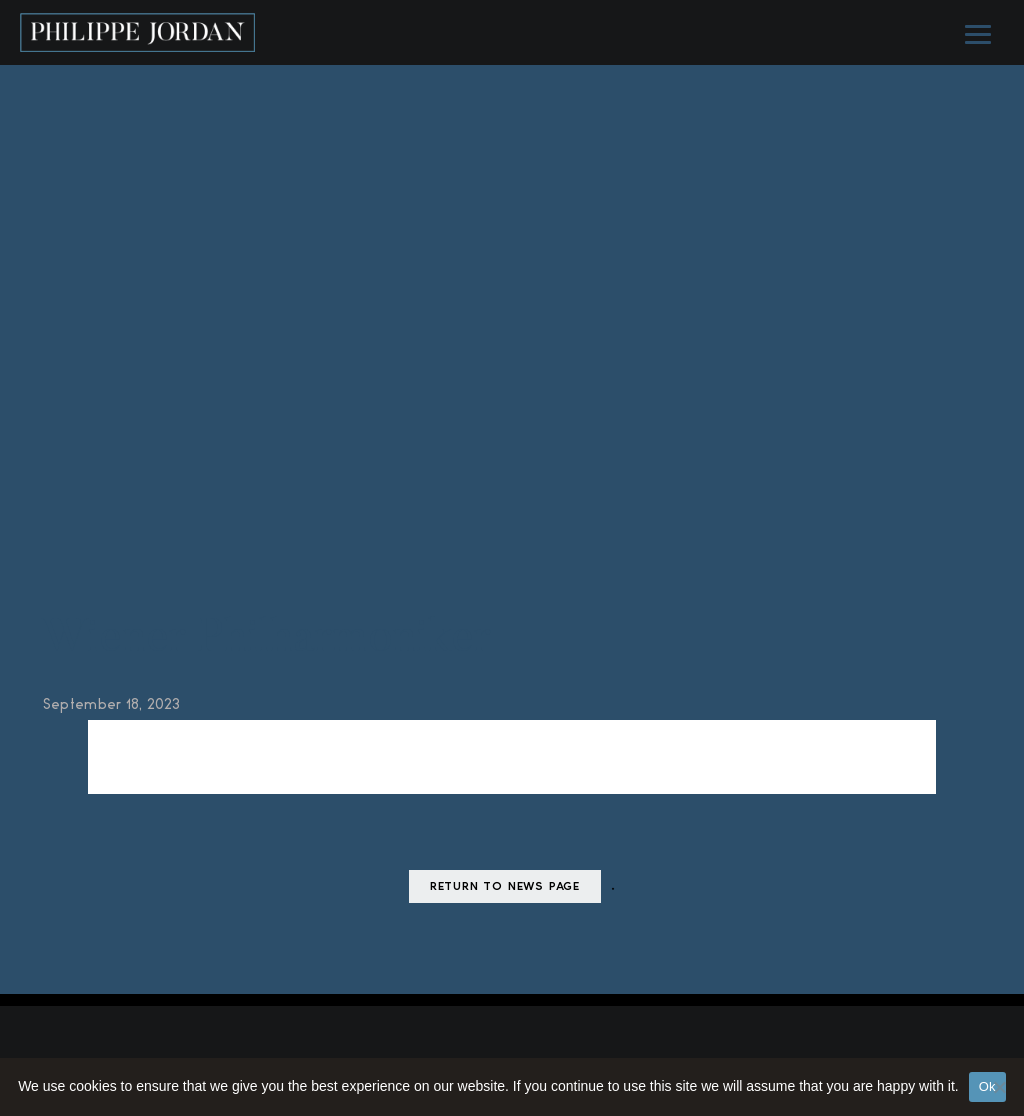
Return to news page (505, 887)
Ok (987, 1086)
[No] (999, 1087)
